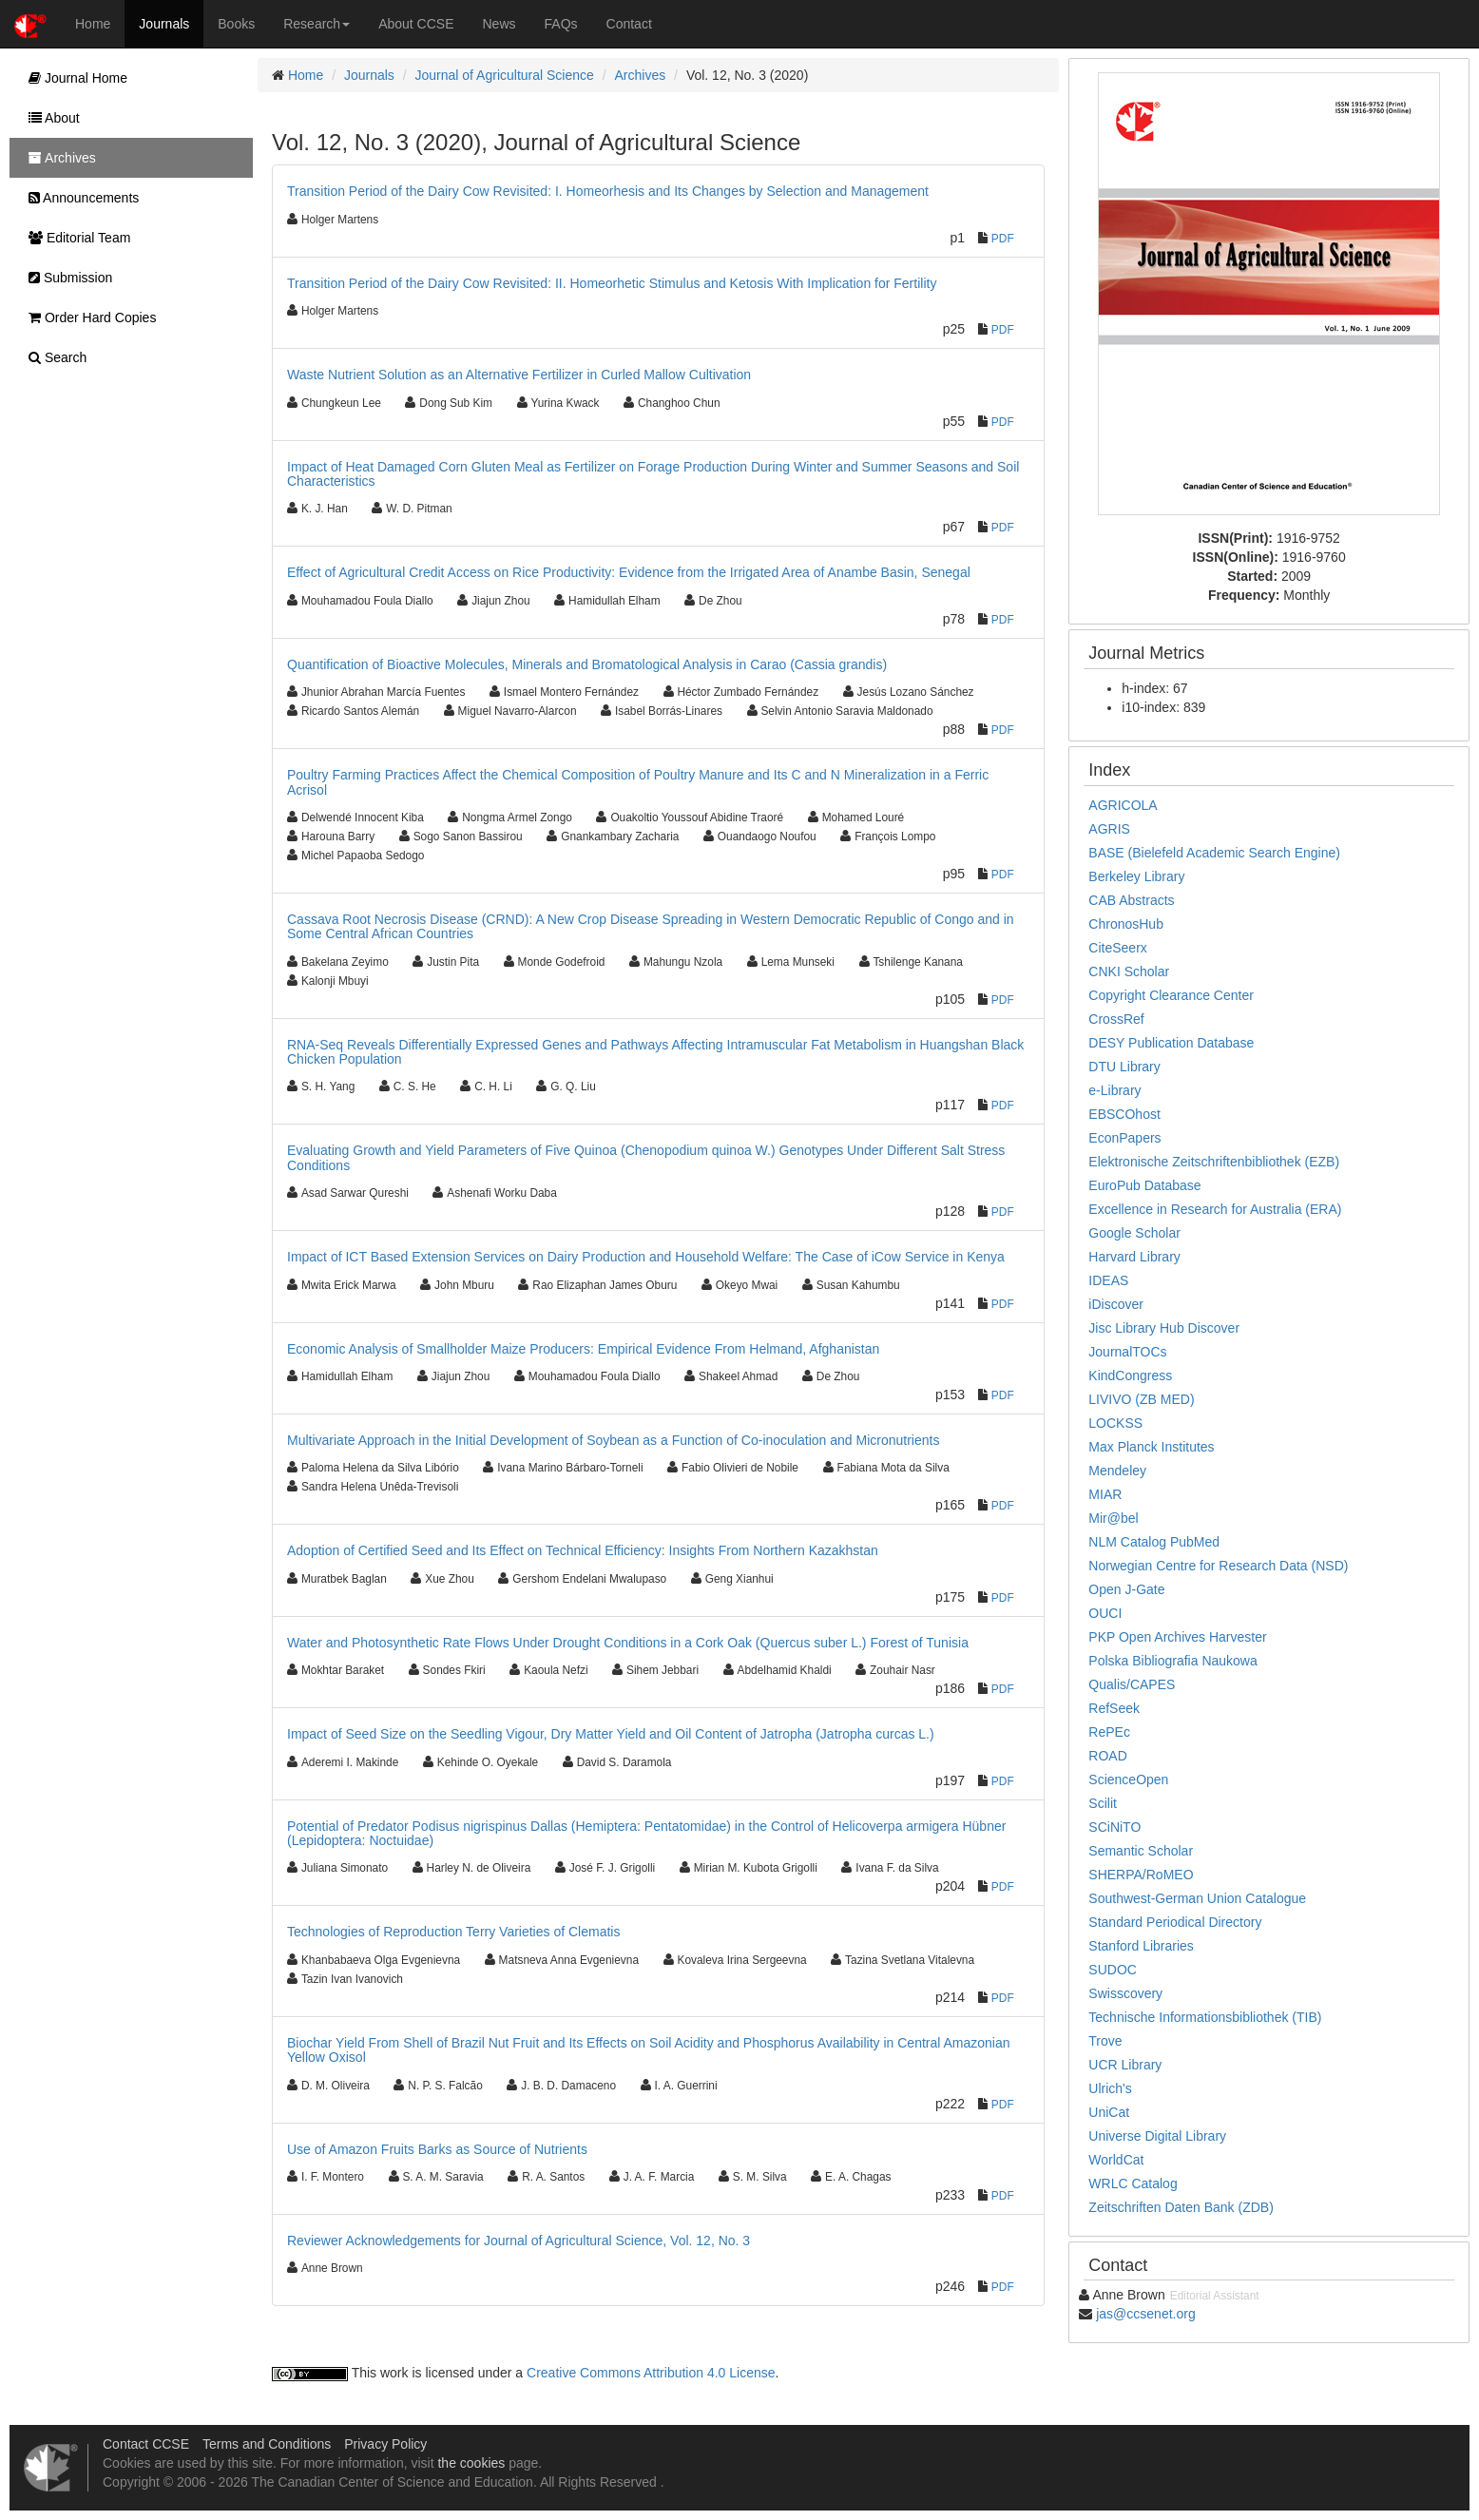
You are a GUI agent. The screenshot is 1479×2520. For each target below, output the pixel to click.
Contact (629, 23)
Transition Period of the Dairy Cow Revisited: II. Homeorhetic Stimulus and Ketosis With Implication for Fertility (611, 283)
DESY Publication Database (1171, 1042)
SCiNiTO (1114, 1827)
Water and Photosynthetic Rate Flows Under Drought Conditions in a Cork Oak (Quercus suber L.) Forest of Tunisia (628, 1642)
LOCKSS (1115, 1423)
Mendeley (1117, 1470)
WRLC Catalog (1132, 2183)
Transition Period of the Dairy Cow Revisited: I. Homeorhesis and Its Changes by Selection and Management (608, 191)
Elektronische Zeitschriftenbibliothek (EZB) (1213, 1161)
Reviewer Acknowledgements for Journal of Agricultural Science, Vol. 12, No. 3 (518, 2240)
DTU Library (1124, 1066)
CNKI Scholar (1128, 971)
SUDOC (1112, 1969)
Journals (164, 23)
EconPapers (1124, 1137)
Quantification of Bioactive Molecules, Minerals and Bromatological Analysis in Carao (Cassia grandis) (587, 664)
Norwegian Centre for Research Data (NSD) (1218, 1565)
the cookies (471, 2463)
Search (52, 357)
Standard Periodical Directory (1174, 1922)
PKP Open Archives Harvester (1177, 1637)
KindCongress (1130, 1375)
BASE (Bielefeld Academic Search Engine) (1214, 852)
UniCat (1108, 2112)
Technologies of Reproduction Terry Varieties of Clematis (453, 1931)
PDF (1002, 238)
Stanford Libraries (1141, 1945)
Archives (640, 75)
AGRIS (1109, 829)
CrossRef (1115, 1019)
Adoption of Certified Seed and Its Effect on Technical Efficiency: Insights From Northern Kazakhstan (582, 1550)
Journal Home (73, 78)
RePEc (1109, 1732)
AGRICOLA (1122, 805)
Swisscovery (1125, 1993)
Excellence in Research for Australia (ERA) (1214, 1209)
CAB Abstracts (1131, 900)
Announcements (79, 197)
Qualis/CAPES (1131, 1684)
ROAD (1107, 1755)
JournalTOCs (1127, 1351)
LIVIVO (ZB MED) (1141, 1399)
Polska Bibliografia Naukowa (1172, 1660)
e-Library (1114, 1090)
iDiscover (1115, 1304)
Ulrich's (1109, 2088)
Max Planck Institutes (1151, 1446)
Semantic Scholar (1140, 1850)
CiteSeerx (1117, 947)
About (49, 117)
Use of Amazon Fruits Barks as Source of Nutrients (437, 2149)
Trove (1105, 2041)
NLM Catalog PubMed (1154, 1541)
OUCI (1105, 1613)
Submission (65, 277)
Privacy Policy (385, 2444)
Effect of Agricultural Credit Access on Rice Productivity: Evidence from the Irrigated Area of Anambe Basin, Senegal (628, 572)
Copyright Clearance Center (1171, 995)
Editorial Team (74, 237)
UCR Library (1125, 2064)
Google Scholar (1134, 1233)
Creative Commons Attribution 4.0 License (651, 2372)
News (499, 23)
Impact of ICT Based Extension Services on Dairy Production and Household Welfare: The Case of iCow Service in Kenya (646, 1256)
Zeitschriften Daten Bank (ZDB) (1181, 2207)
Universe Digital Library (1157, 2136)
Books (236, 23)
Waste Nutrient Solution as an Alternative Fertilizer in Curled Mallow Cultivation (519, 374)
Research (316, 23)
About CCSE (415, 23)
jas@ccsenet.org (1145, 2313)
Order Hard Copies (87, 317)
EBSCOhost (1124, 1114)
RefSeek (1114, 1708)
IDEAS (1108, 1280)
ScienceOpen (1128, 1779)
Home (92, 23)
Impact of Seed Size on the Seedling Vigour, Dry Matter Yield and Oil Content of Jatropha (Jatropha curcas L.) (610, 1733)
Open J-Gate (1126, 1589)
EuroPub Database (1144, 1185)
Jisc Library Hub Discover (1163, 1328)
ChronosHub (1125, 924)
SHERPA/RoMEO (1140, 1874)
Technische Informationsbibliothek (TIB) (1204, 2017)
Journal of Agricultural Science (504, 75)
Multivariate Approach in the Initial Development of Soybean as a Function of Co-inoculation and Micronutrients (613, 1440)
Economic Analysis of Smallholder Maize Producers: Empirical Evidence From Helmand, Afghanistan (583, 1348)
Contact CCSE (146, 2444)
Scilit (1102, 1803)
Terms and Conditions (266, 2444)
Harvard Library (1134, 1256)
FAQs (561, 23)
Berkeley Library (1136, 876)
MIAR (1105, 1494)
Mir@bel (1113, 1518)
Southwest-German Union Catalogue (1197, 1898)
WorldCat (1115, 2159)
